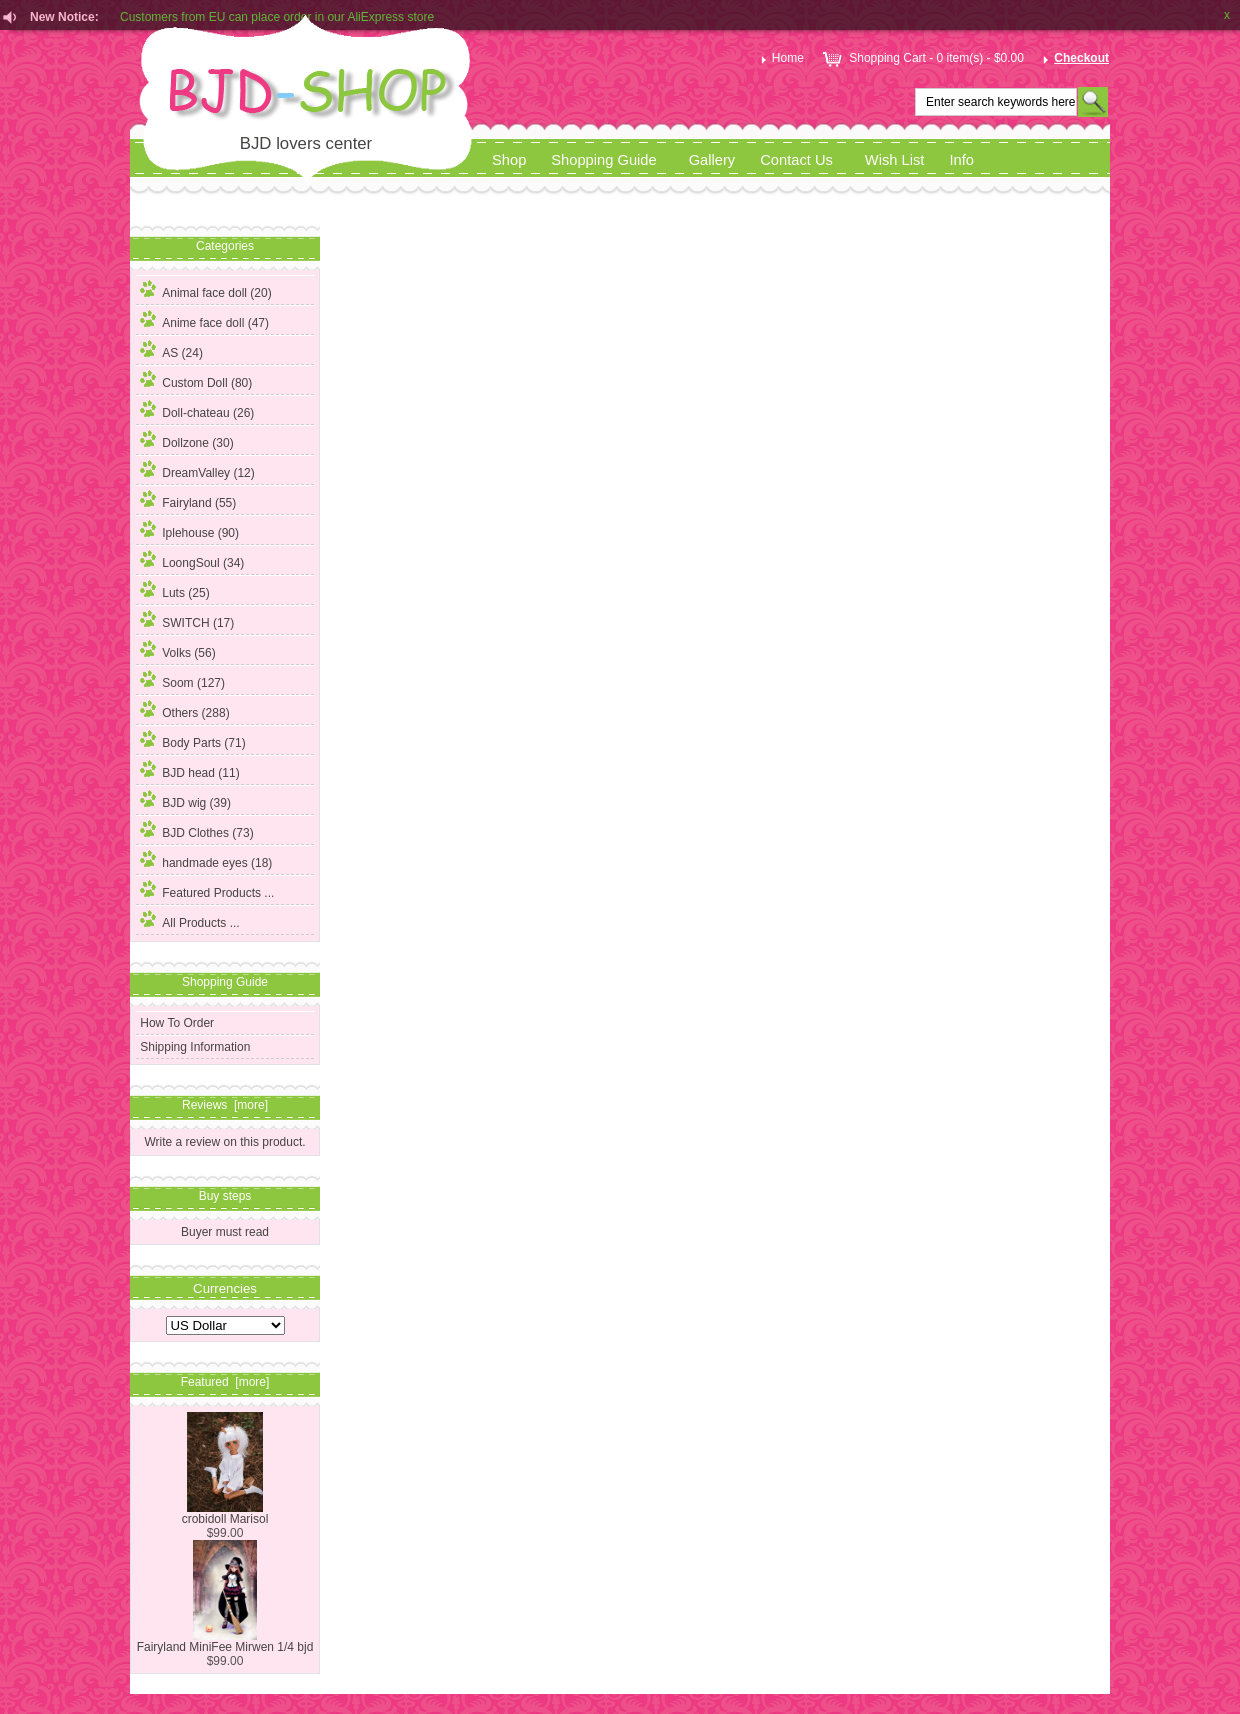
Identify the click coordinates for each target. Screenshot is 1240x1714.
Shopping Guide (603, 160)
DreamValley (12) (197, 470)
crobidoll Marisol (225, 1513)
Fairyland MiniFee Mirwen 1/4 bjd (225, 1641)
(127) (182, 683)
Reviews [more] (225, 1105)
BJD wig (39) (185, 800)
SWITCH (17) (187, 620)
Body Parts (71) (192, 740)
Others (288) (184, 710)
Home (780, 58)
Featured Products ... (207, 890)
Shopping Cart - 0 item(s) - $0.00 (921, 58)
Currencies (225, 1287)
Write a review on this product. (224, 1141)
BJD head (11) (189, 770)
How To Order (177, 1023)
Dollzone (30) (186, 440)
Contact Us (796, 160)
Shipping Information (195, 1047)
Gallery (712, 160)
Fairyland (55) (188, 500)
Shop (509, 160)
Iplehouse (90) (189, 530)
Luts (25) (174, 590)
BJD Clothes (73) (196, 830)
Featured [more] (225, 1382)
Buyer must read (225, 1232)
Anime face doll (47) (204, 320)
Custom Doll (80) (196, 380)
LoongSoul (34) (192, 560)
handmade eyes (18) (206, 860)
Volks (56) (177, 650)
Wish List (895, 160)
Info (961, 160)
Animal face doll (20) (205, 290)
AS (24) (171, 350)
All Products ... (189, 920)
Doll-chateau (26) (197, 410)
